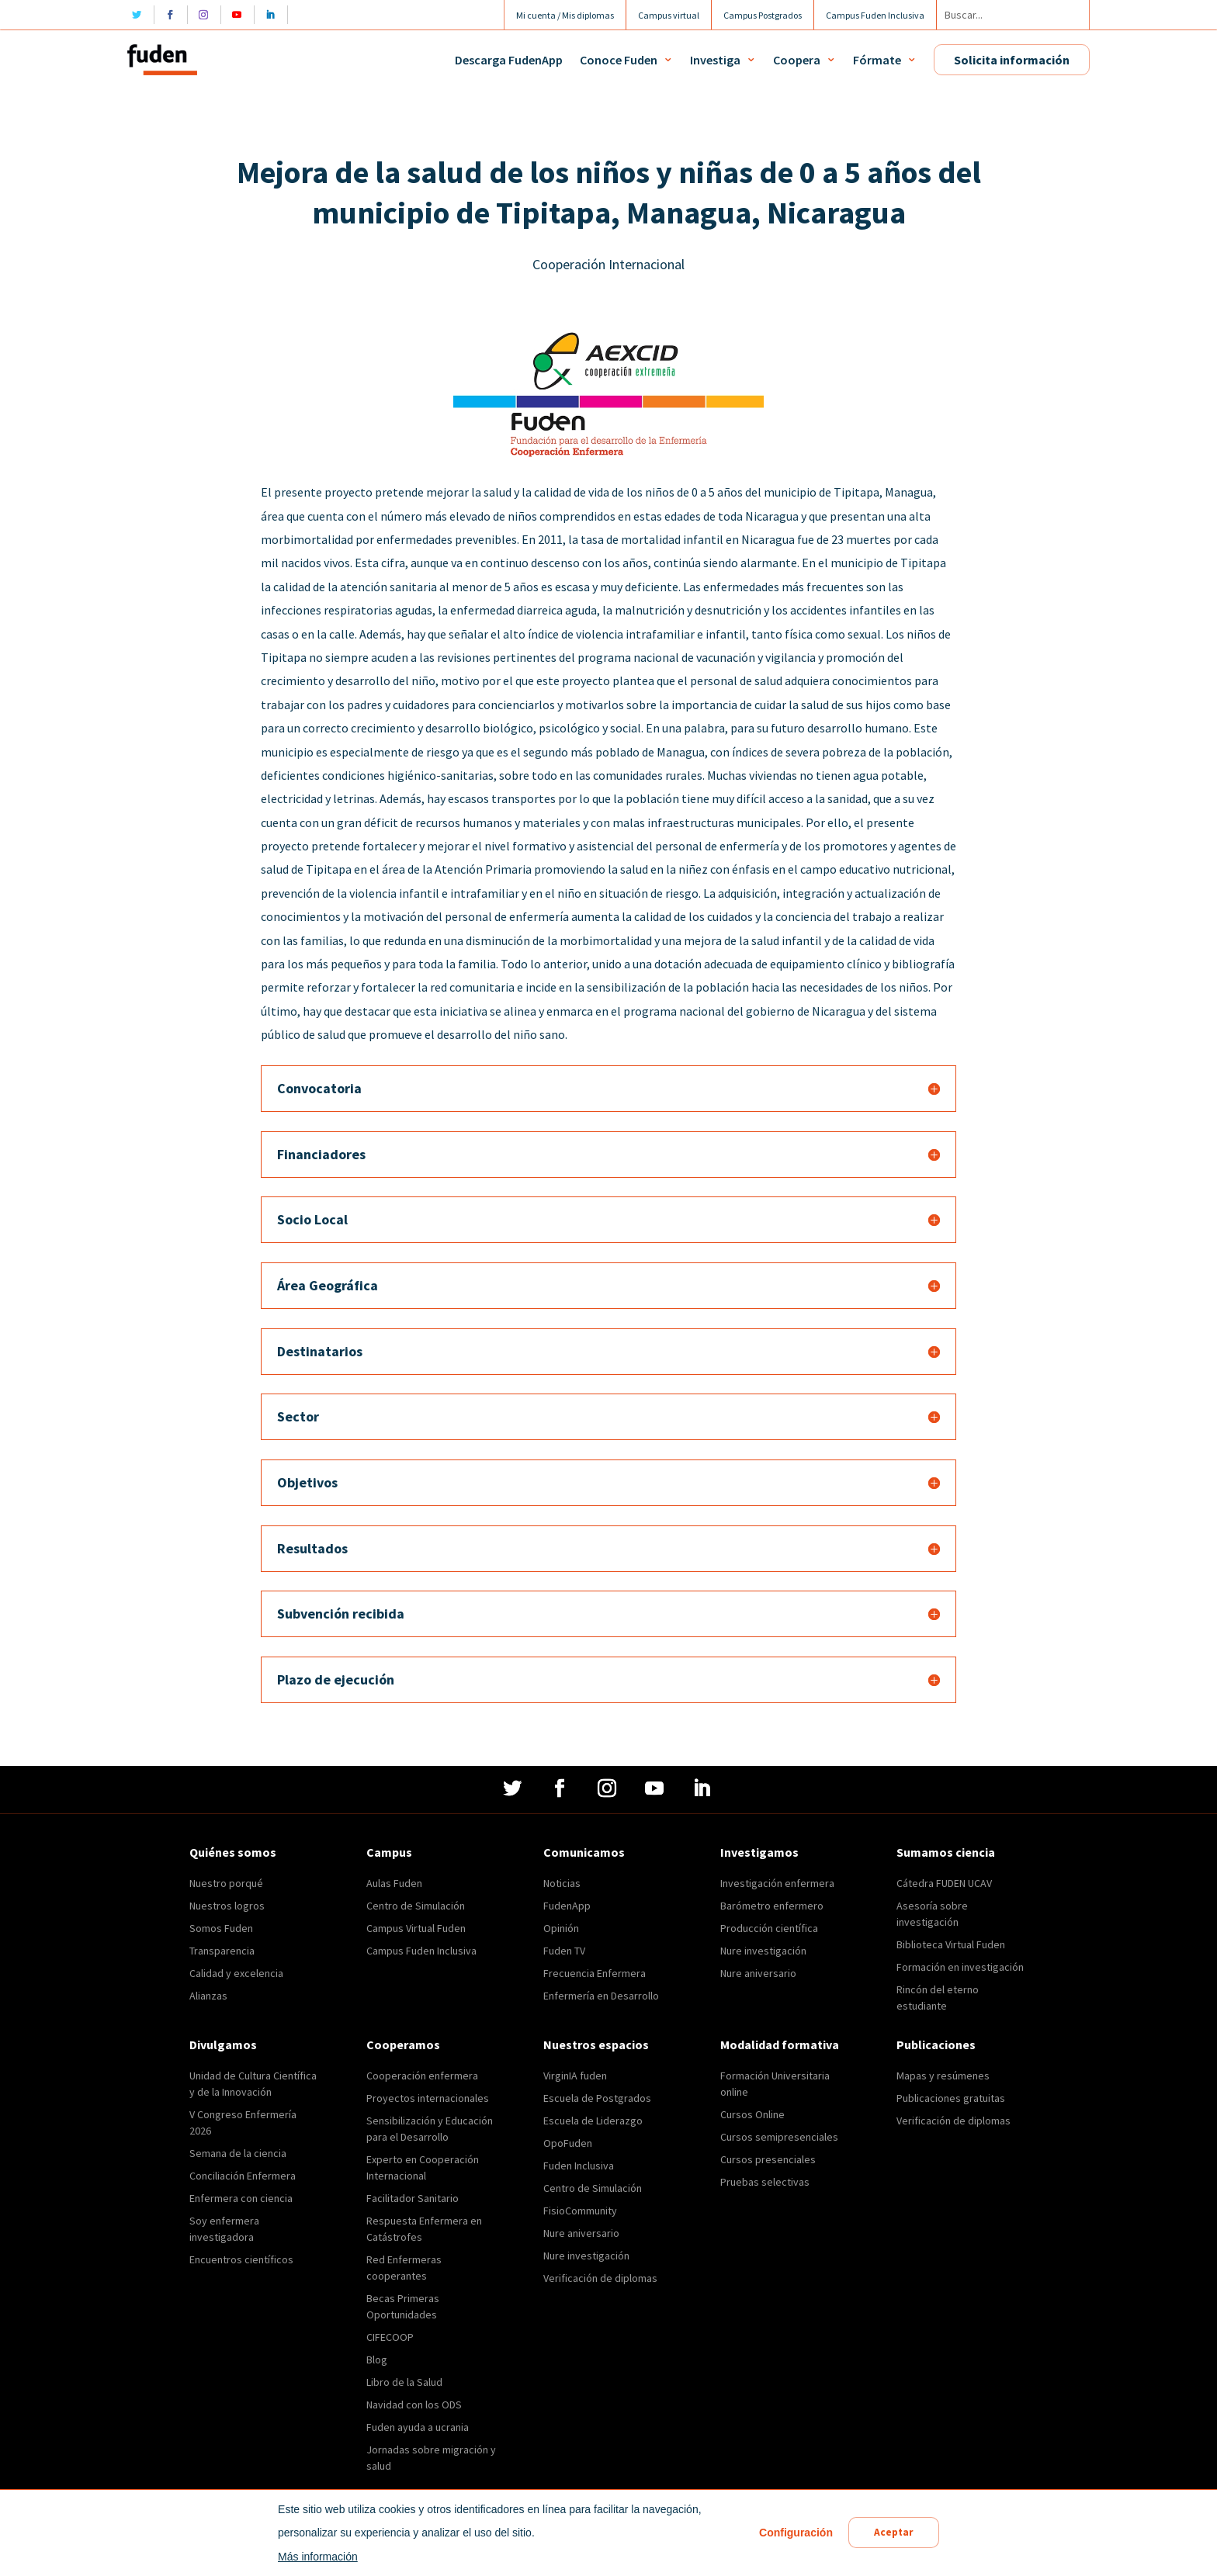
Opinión (561, 1928)
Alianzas (208, 1996)
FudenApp (567, 1906)
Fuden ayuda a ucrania (417, 2427)
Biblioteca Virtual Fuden (950, 1944)
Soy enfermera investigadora (224, 2229)
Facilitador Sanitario (412, 2198)
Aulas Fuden (394, 1883)
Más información (315, 2556)
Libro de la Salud (404, 2382)
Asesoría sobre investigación (932, 1914)
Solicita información (1012, 60)
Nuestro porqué (226, 1883)
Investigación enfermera (777, 1883)
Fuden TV (564, 1951)
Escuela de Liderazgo (593, 2121)
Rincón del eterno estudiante (937, 1997)
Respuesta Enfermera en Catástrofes (424, 2229)
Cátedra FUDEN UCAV (944, 1883)
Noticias (562, 1883)
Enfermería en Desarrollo (601, 1996)
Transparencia (222, 1951)
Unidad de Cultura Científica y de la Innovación (253, 2084)
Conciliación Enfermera (242, 2176)
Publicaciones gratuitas (950, 2098)
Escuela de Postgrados (597, 2098)
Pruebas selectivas (765, 2182)
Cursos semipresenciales (779, 2137)
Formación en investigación (960, 1967)
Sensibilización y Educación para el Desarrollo (429, 2129)
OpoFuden (567, 2143)
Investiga (715, 60)
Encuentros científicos (241, 2259)
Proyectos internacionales (427, 2098)
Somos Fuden (221, 1928)
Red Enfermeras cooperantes (404, 2267)
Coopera (796, 60)
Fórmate (877, 60)
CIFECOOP (390, 2337)
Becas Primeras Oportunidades (402, 2306)
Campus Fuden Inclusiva (421, 1951)
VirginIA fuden (575, 2076)
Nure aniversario (758, 1973)
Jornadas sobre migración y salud (431, 2458)
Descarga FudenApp (509, 60)
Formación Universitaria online (775, 2084)
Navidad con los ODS (414, 2405)
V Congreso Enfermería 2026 (242, 2122)
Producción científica (769, 1928)
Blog (376, 2360)
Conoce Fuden (618, 60)
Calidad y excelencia (236, 1973)
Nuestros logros (227, 1906)
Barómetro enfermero (771, 1906)
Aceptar (894, 2532)
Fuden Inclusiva (578, 2166)
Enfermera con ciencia (241, 2198)
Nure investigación (763, 1951)
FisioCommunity (580, 2211)
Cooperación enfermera (422, 2076)
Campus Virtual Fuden (416, 1928)
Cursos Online (752, 2114)
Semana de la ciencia (237, 2153)
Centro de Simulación (415, 1906)
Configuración (793, 2532)
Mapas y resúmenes (943, 2076)
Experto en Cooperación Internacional (422, 2167)
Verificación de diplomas (600, 2278)
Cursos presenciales (768, 2159)
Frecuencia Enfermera (594, 1973)
